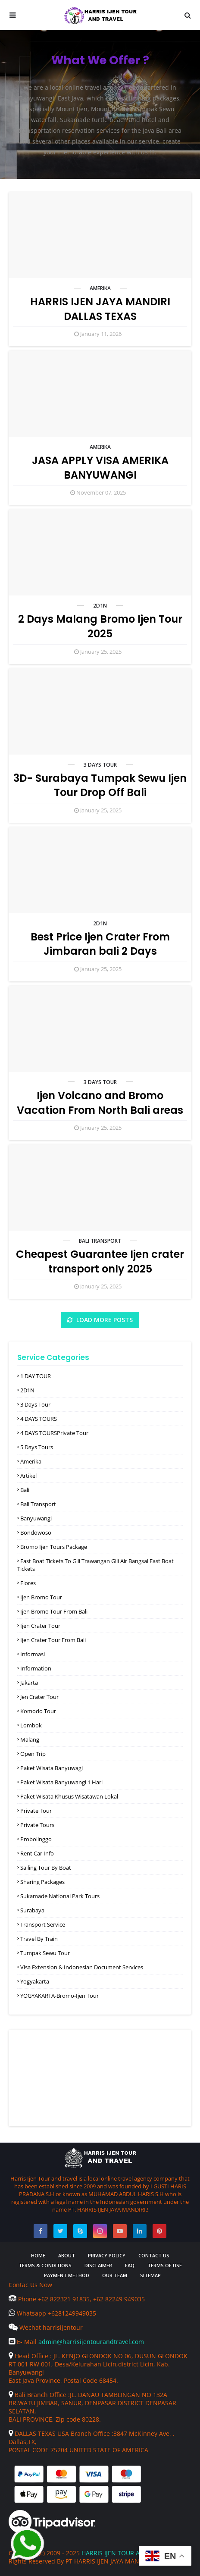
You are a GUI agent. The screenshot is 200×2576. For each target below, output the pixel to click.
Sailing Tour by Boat (45, 1867)
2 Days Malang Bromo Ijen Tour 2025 (100, 626)
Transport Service (42, 1924)
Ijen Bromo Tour (41, 1597)
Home (38, 2255)
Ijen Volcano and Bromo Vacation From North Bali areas (100, 1102)
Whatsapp (28, 2313)
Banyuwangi (36, 1518)
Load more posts (104, 1320)
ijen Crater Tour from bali (53, 1640)
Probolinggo (36, 1839)
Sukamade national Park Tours (60, 1896)
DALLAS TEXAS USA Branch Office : (61, 2433)
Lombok (31, 1725)
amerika (100, 288)
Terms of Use (164, 2265)
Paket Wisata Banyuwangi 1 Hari (61, 1782)
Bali (24, 1490)
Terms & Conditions (45, 2265)
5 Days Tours (36, 1447)
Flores (28, 1583)
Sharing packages (42, 1882)
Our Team (114, 2275)
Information (35, 1668)
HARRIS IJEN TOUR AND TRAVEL (126, 2553)
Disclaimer (98, 2265)
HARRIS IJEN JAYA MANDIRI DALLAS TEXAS (100, 309)
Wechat (26, 2327)
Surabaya (32, 1910)
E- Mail (23, 2342)
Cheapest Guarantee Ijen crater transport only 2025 (100, 1261)
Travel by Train (39, 1939)
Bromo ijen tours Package (53, 1547)
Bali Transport (100, 1240)
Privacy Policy (106, 2255)
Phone (23, 2299)
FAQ (129, 2265)
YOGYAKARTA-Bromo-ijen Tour (59, 1995)
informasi (32, 1654)
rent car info (37, 1853)
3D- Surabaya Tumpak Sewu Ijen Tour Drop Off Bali (100, 785)
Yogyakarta (34, 1981)
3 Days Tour (100, 764)
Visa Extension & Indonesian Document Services (81, 1967)
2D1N (100, 605)
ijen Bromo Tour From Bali (54, 1611)
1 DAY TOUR (35, 1376)
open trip (33, 1754)
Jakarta (29, 1682)
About (66, 2255)
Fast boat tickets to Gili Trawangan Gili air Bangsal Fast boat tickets (95, 1565)
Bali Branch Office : (39, 2395)
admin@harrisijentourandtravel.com (91, 2342)
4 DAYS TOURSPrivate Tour (54, 1433)
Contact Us (153, 2255)
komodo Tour (38, 1711)
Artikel (28, 1475)
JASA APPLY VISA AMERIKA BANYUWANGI (100, 467)
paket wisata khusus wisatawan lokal (69, 1796)
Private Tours (37, 1825)
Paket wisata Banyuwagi (51, 1768)
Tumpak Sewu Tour (45, 1953)
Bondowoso (35, 1532)
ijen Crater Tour (40, 1626)
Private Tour (36, 1810)
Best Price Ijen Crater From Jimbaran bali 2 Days (100, 944)
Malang (29, 1739)
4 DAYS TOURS (38, 1419)
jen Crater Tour (39, 1697)
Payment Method (66, 2275)
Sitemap (150, 2275)
